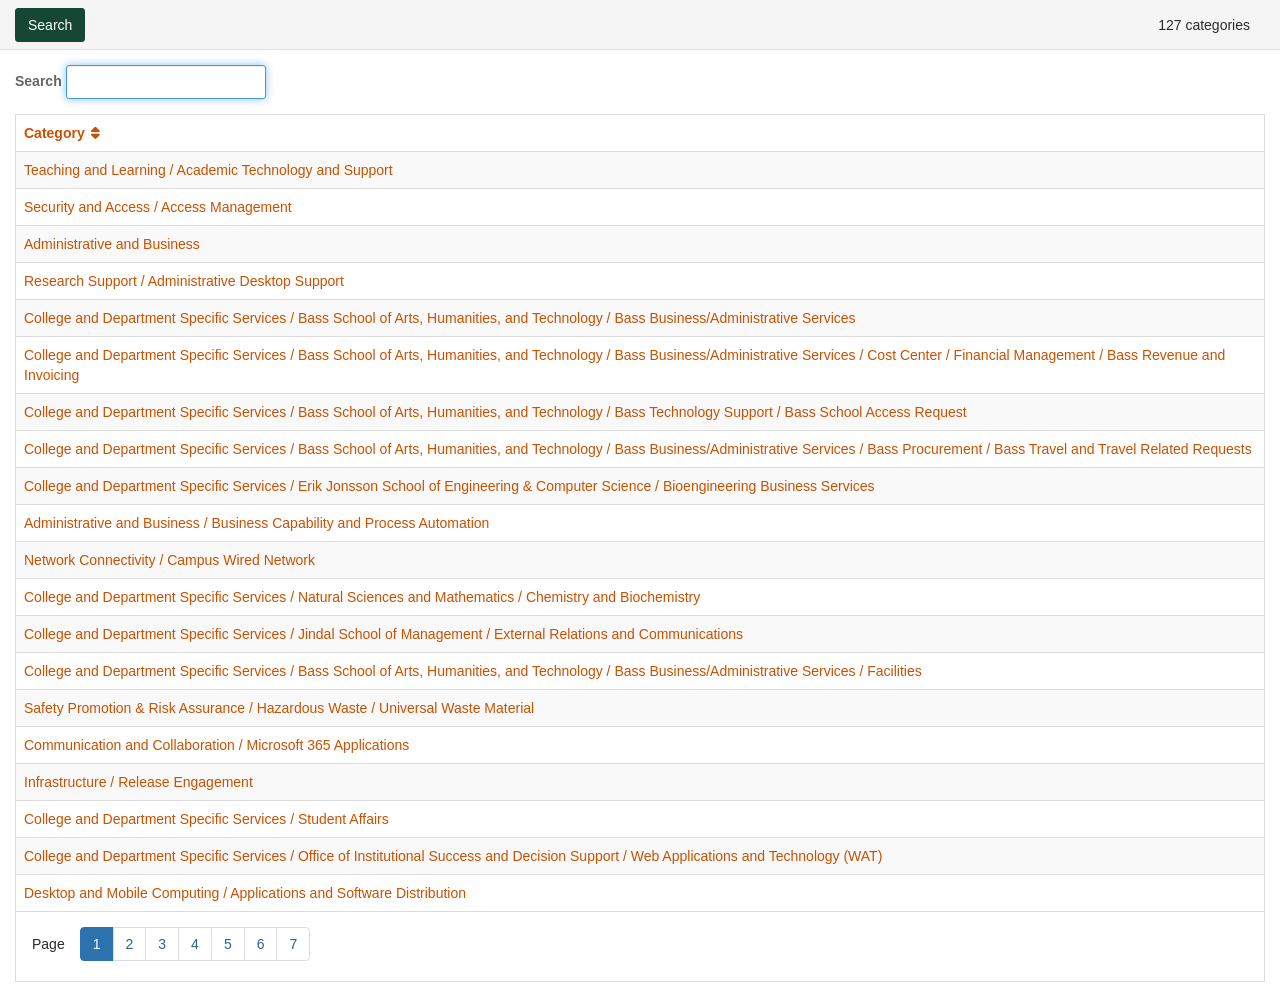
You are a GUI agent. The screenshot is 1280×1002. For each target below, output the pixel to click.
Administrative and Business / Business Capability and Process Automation (256, 523)
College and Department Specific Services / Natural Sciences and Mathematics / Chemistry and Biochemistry (362, 597)
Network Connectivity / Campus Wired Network (169, 560)
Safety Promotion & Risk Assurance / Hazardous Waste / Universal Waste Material (279, 708)
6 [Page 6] (261, 944)
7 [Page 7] (293, 944)
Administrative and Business (112, 244)
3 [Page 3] (162, 944)
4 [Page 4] (195, 944)
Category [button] (64, 133)
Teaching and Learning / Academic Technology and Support (208, 170)
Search (38, 81)
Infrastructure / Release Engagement (138, 782)
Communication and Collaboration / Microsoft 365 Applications (216, 745)
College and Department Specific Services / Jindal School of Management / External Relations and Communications (383, 634)
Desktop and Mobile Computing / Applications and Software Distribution (245, 893)
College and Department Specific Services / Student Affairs (206, 819)
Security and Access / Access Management (158, 207)
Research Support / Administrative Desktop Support (184, 281)
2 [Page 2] (130, 944)
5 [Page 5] (228, 944)
